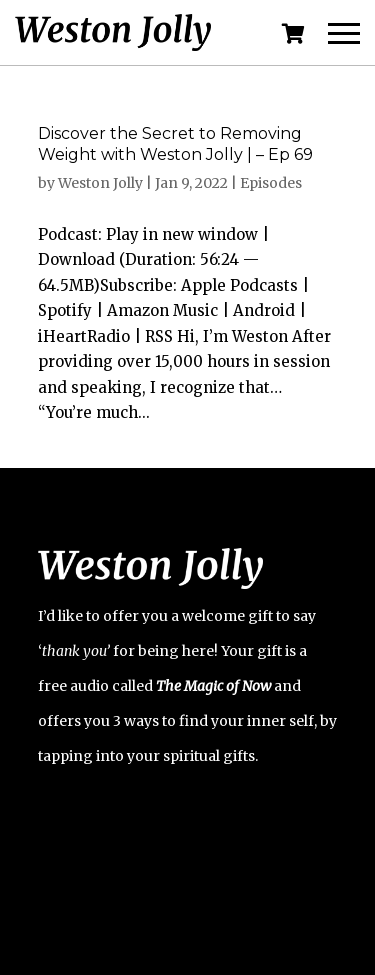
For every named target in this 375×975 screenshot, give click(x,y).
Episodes (271, 183)
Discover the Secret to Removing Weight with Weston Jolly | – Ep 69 (175, 144)
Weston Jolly (100, 183)
